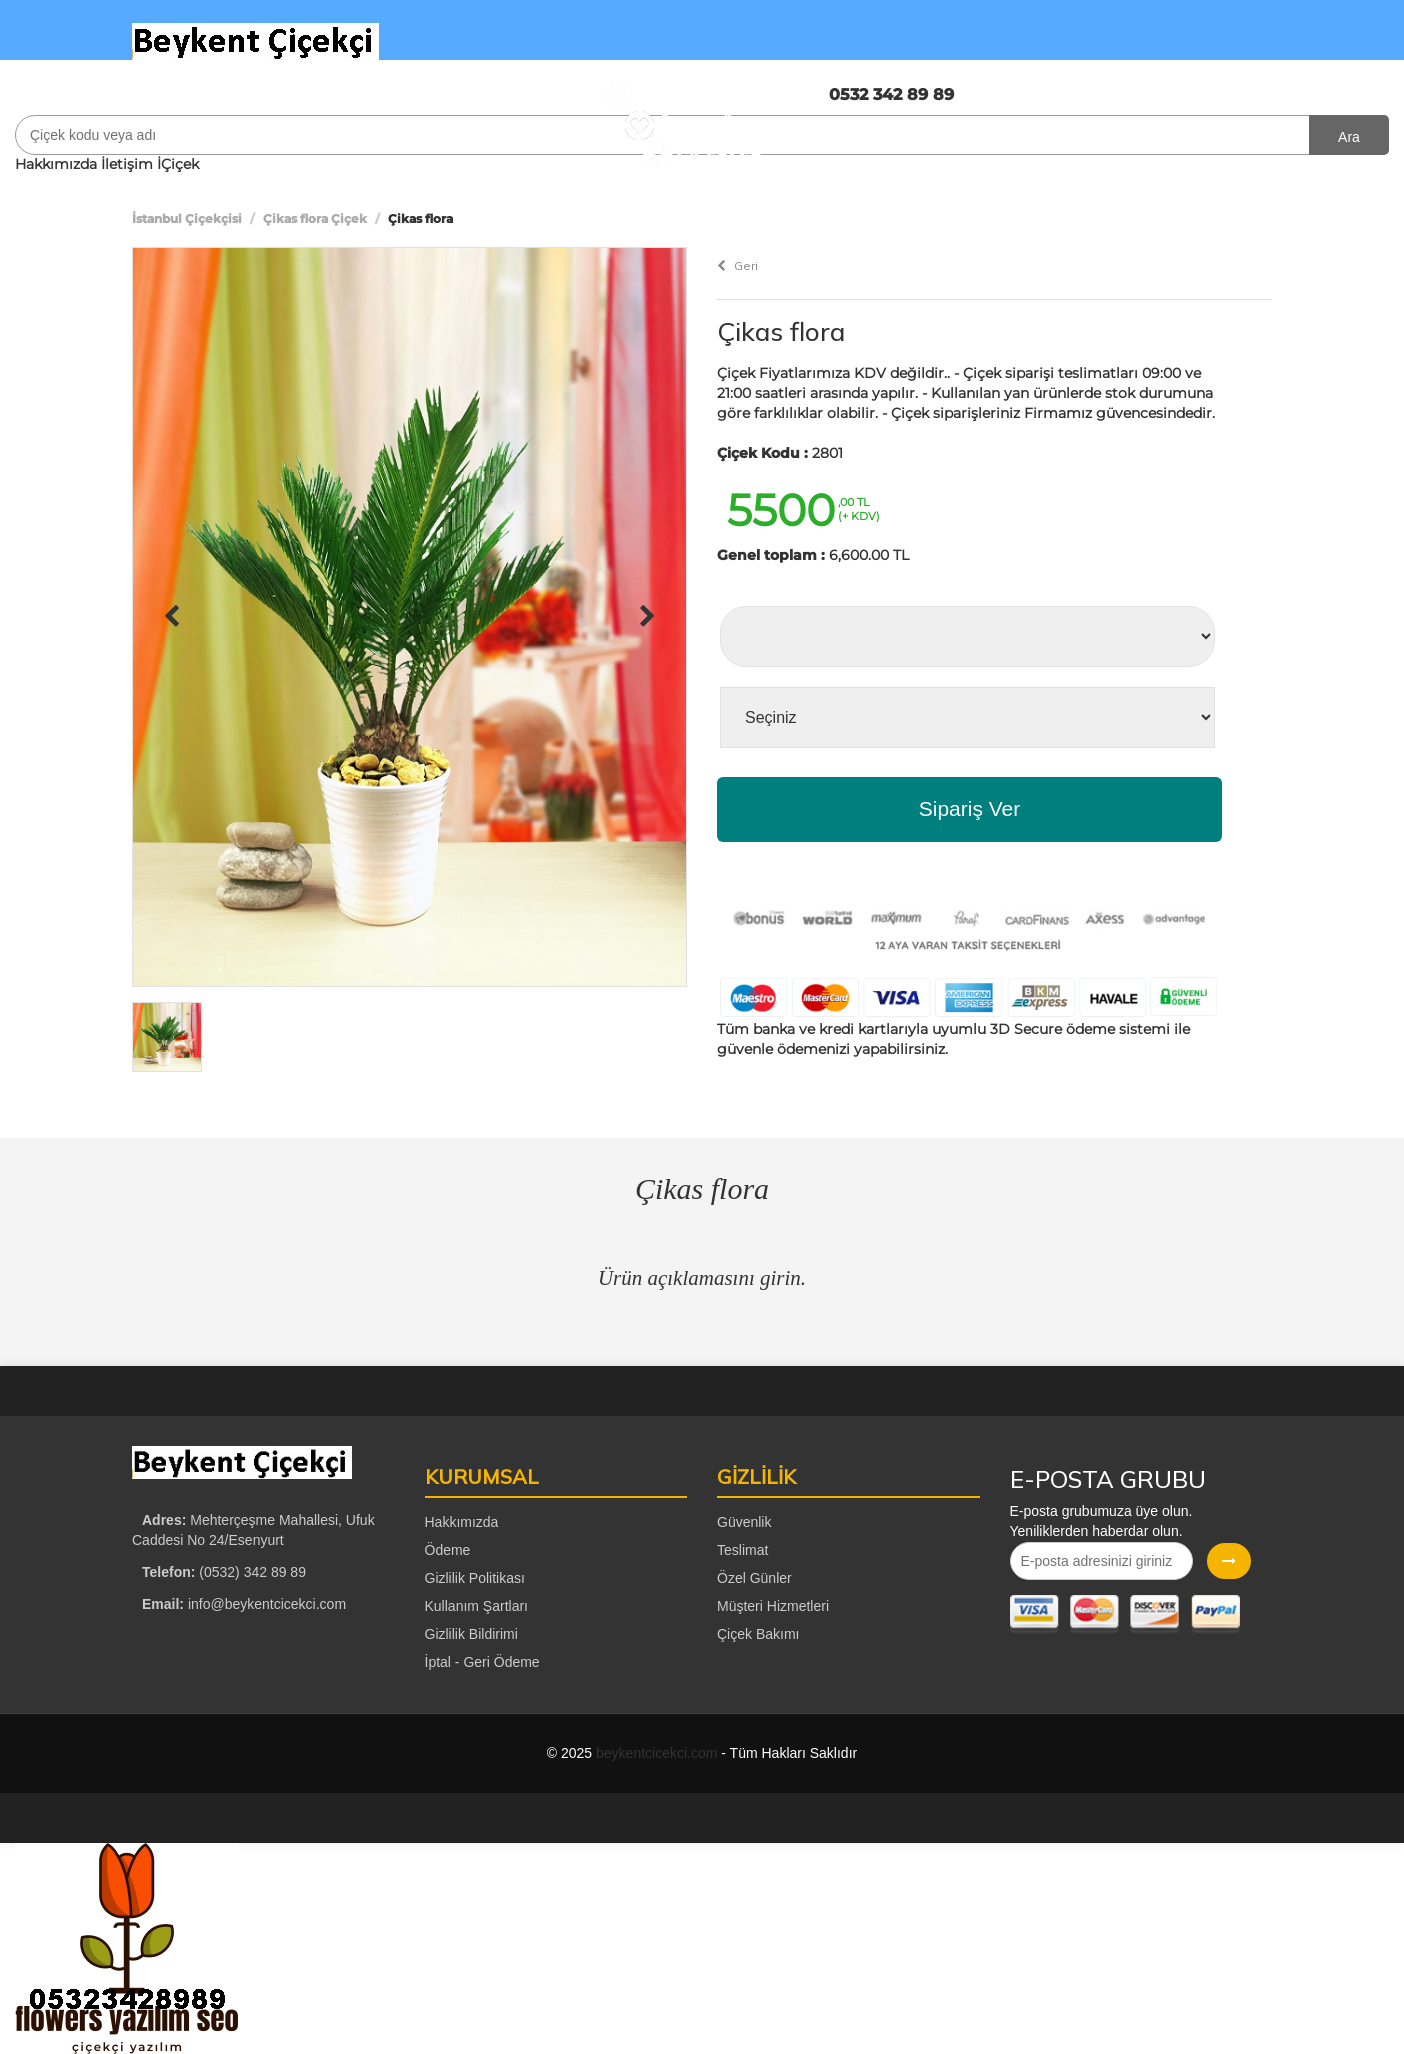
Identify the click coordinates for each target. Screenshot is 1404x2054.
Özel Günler (754, 1578)
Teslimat (742, 1550)
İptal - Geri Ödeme (482, 1662)
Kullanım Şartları (476, 1606)
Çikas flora (781, 331)
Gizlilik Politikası (475, 1578)
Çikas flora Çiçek (315, 218)
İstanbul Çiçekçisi (187, 218)
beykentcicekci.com (656, 1753)
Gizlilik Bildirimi (471, 1634)
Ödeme (448, 1550)
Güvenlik (744, 1522)
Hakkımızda (56, 164)
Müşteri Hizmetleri (773, 1606)
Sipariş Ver (970, 808)
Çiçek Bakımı (758, 1634)
